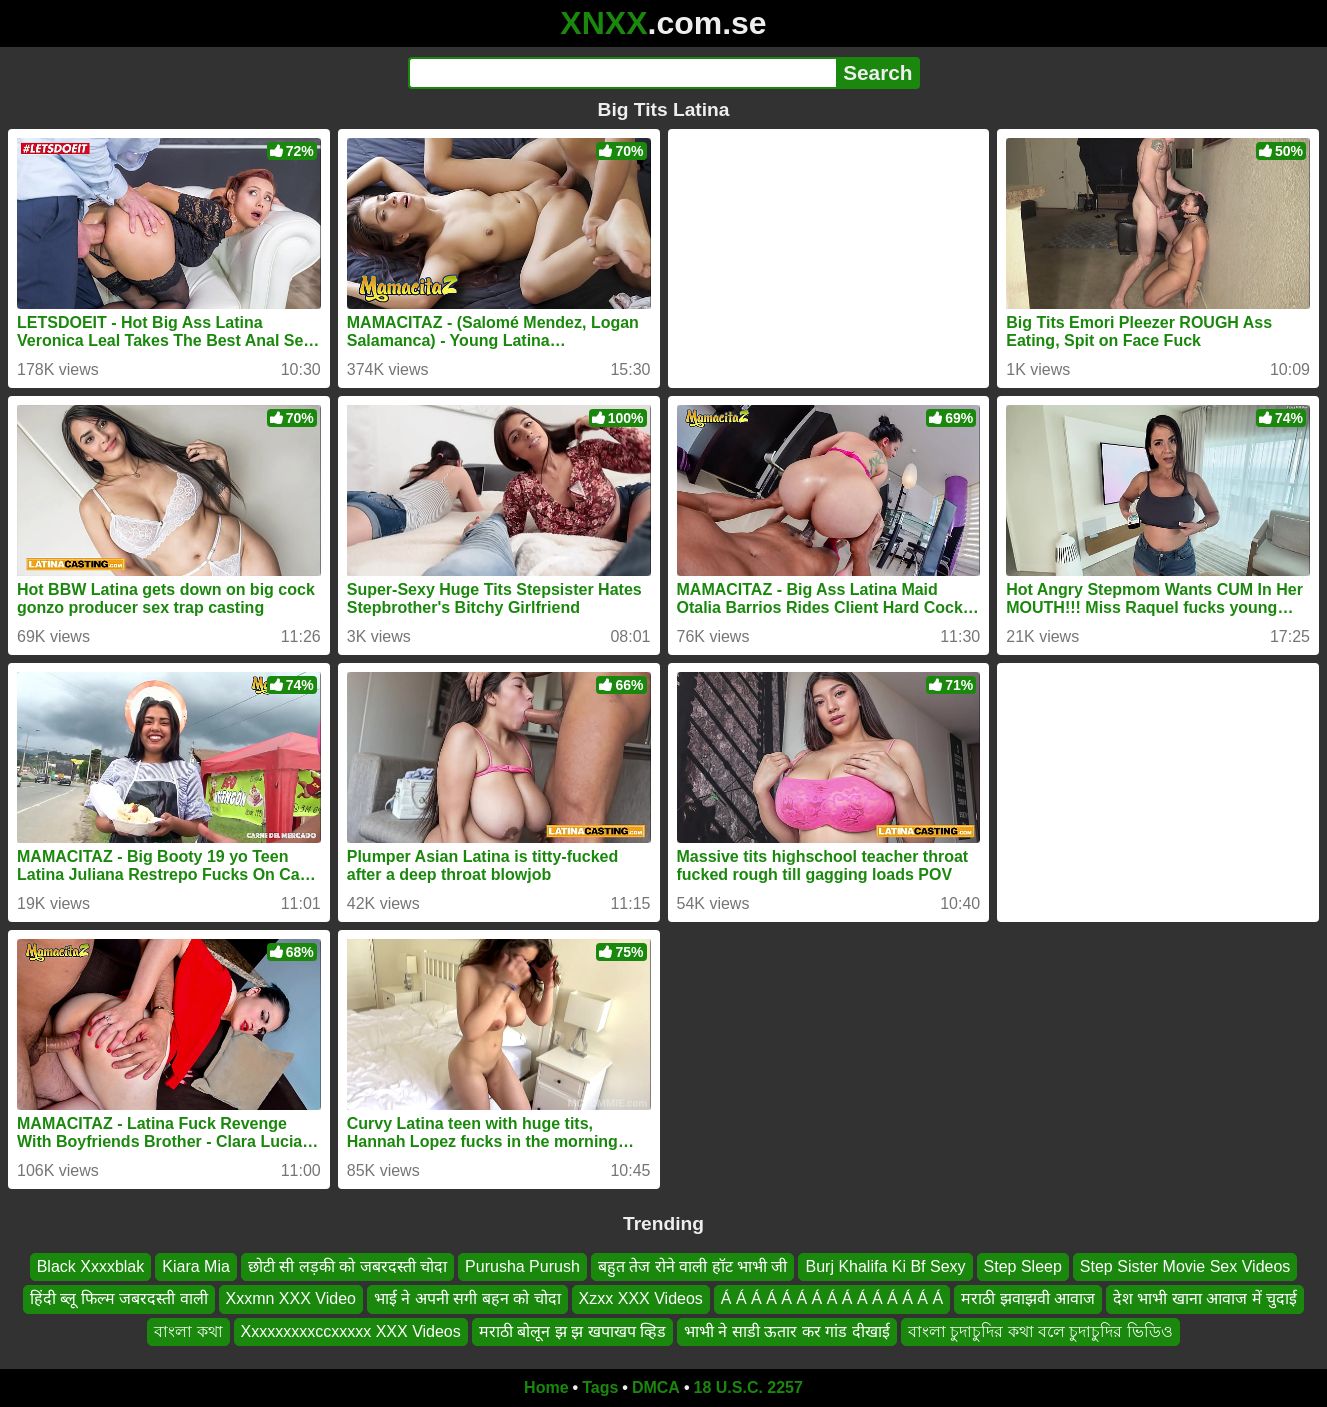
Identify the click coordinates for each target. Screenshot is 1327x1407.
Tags (600, 1387)
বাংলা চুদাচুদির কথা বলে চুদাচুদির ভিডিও (1040, 1331)
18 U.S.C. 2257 (748, 1387)
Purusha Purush (522, 1266)
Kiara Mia (196, 1266)
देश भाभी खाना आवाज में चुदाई (1205, 1298)
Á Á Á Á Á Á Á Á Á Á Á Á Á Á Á (832, 1298)
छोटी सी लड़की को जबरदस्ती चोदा (347, 1266)
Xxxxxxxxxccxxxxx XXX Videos (351, 1331)
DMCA (656, 1387)
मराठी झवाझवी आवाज (1028, 1298)
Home (546, 1387)
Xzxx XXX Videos (641, 1298)
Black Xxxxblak (91, 1266)
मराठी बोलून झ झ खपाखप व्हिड (572, 1331)
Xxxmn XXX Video (291, 1298)
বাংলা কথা (188, 1331)
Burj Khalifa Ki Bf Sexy (885, 1266)
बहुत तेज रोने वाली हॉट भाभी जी (693, 1266)
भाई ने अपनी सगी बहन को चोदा (467, 1298)
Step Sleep (1023, 1266)
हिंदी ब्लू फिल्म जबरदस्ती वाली (119, 1298)
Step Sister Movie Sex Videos (1185, 1266)
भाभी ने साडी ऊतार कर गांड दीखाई (787, 1331)
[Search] (622, 73)
